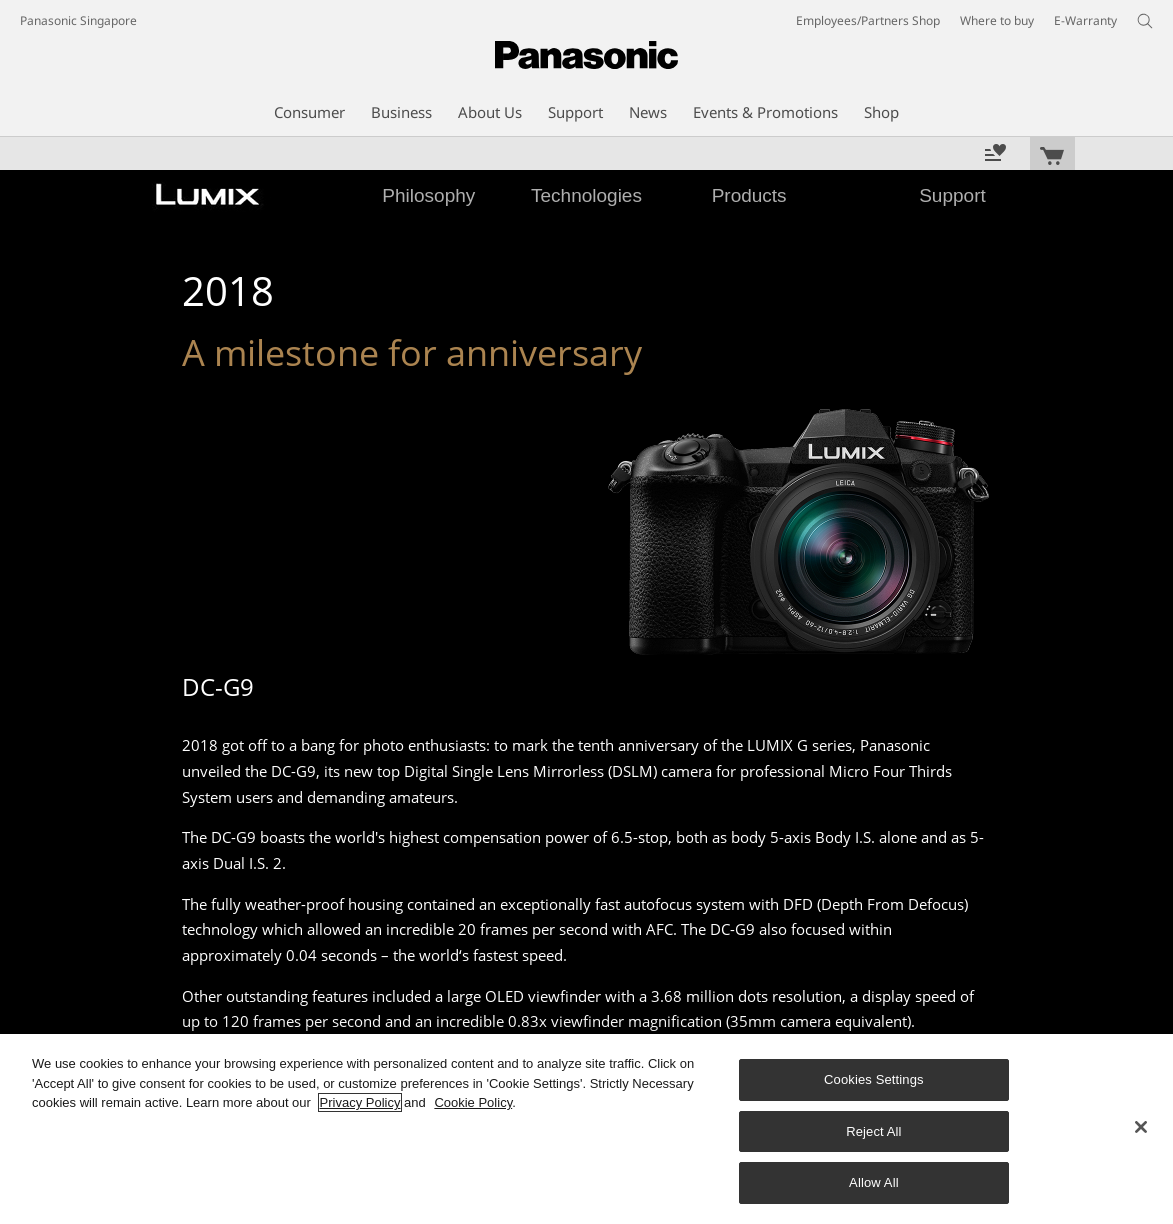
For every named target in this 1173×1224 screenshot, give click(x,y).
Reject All (874, 1131)
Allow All (874, 1182)
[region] (586, 1129)
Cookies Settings (874, 1079)
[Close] (1141, 1127)
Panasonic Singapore (78, 20)
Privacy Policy (360, 1102)
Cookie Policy (473, 1102)
